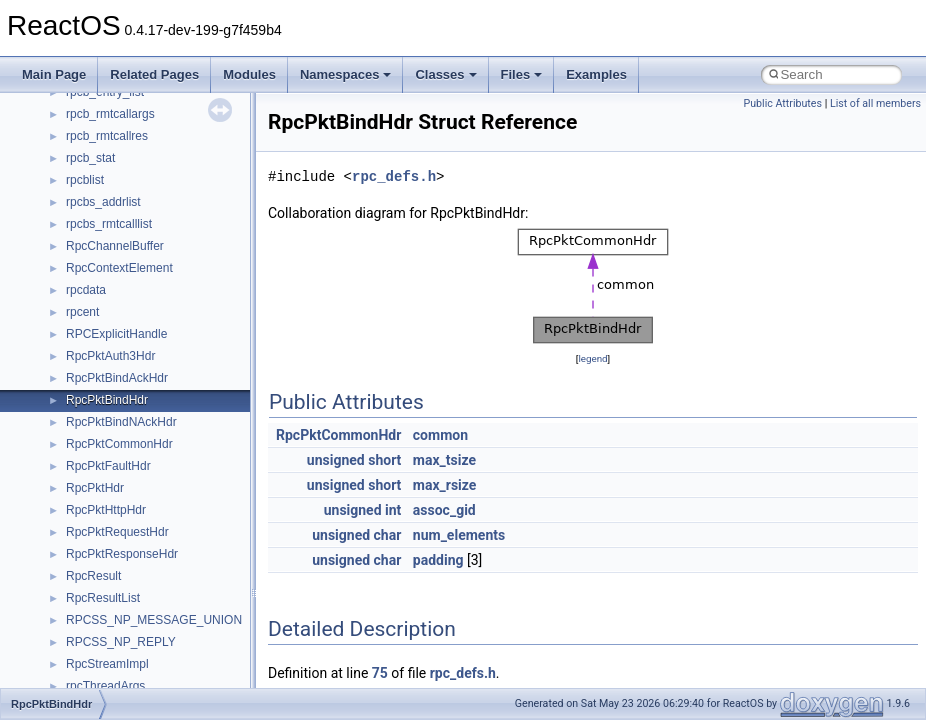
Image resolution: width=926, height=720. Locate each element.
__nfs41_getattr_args (122, 441)
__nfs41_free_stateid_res (133, 397)
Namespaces (346, 74)
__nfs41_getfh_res (115, 485)
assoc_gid (444, 510)
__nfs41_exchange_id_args (139, 287)
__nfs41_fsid (100, 419)
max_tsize (444, 460)
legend (592, 358)
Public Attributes (782, 103)
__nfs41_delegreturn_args (136, 155)
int (393, 510)
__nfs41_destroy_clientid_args (147, 199)
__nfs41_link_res (111, 529)
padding (438, 560)
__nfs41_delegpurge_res (132, 133)
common (440, 435)
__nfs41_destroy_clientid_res (144, 221)
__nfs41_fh (95, 331)
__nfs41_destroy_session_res (145, 265)
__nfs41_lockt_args (118, 617)
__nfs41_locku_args (119, 661)
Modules (249, 74)
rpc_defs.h (394, 176)
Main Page (54, 74)
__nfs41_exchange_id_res (136, 309)
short (384, 460)
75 (380, 673)
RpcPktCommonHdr (338, 435)
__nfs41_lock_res (113, 573)
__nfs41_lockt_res (114, 639)
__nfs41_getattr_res (119, 463)
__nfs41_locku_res (116, 683)
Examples (596, 74)
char (388, 535)
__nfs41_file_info (111, 353)
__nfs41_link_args (114, 507)
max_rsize (445, 485)
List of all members (875, 103)
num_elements (459, 535)
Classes (445, 74)
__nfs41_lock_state (117, 595)
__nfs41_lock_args (116, 551)
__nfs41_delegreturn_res (132, 177)
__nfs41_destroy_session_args (149, 243)
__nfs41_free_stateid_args (137, 375)
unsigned (336, 460)
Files (522, 74)
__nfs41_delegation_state (134, 111)
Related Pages (154, 74)
